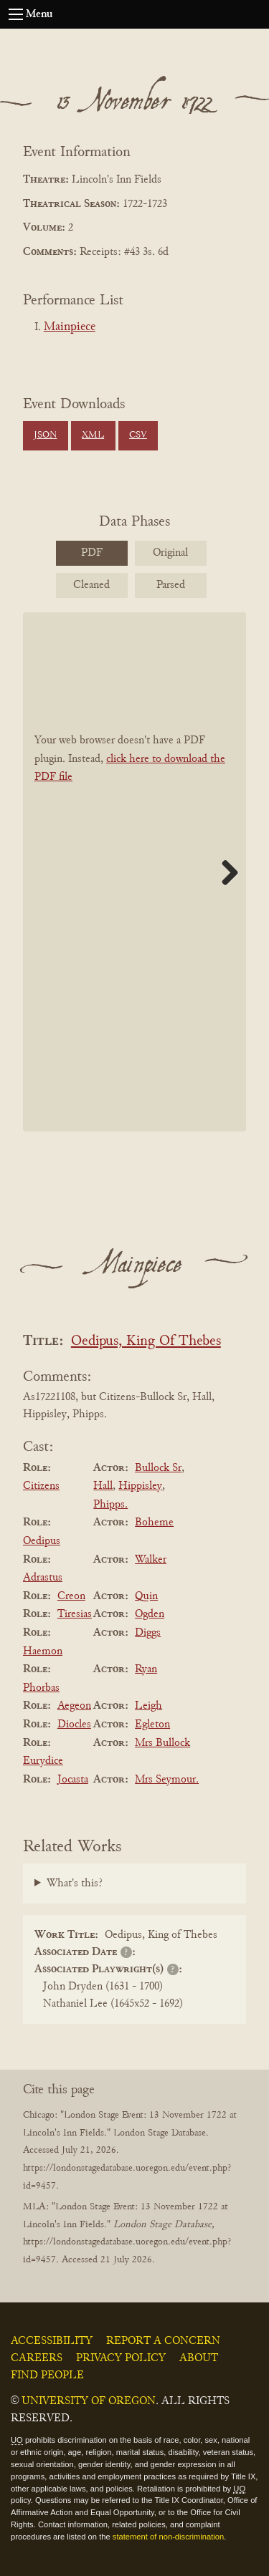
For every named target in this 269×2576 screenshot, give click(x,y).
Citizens (41, 1486)
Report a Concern (163, 2341)
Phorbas (41, 1688)
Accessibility (52, 2341)
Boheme (154, 1522)
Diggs (148, 1633)
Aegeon (74, 1706)
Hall (103, 1486)
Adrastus (42, 1577)
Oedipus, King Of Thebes (146, 1341)
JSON (45, 435)
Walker (150, 1560)
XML (93, 435)
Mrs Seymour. (167, 1779)
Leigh (148, 1706)
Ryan (146, 1669)
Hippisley (140, 1486)
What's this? (75, 1883)
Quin (146, 1596)
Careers (36, 2358)
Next (224, 872)
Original (170, 553)
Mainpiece (69, 327)
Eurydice (43, 1761)
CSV (138, 435)
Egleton (152, 1724)
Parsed (170, 585)
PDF (92, 553)
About (198, 2358)
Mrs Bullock (162, 1743)
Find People (47, 2375)
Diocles (74, 1724)
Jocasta (72, 1779)
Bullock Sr (158, 1468)
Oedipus (41, 1541)
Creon (71, 1596)
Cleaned (91, 585)
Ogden (149, 1614)
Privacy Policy (121, 2358)
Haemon (42, 1651)
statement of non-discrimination (168, 2536)
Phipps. (110, 1504)
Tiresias (74, 1614)
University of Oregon (89, 2401)
